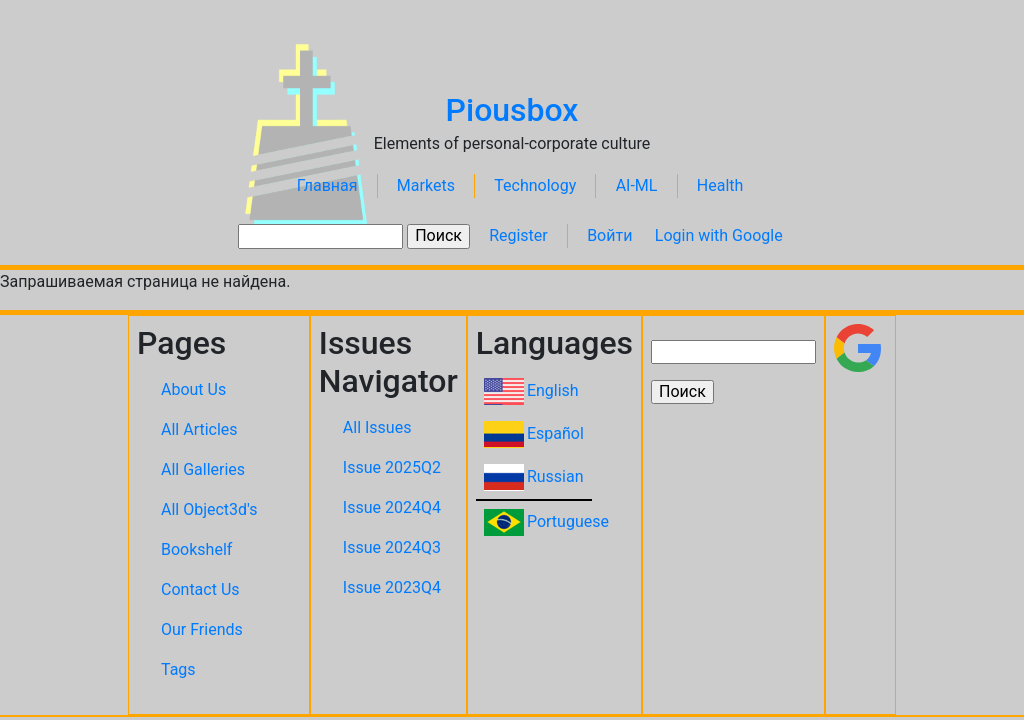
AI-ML (637, 185)
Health (720, 185)
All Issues (377, 427)
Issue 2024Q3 (392, 547)
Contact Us (200, 589)
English (553, 390)
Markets (426, 185)
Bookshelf (196, 549)
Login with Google (719, 235)
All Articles (199, 429)
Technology (535, 185)
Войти (609, 235)
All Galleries (203, 469)
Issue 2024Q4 (392, 507)
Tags (178, 669)
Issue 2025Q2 (392, 467)
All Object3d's (209, 509)
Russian (555, 476)
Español (555, 433)
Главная (327, 185)
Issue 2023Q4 (392, 587)
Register (518, 235)
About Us (193, 389)
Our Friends (202, 629)
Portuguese (568, 521)
